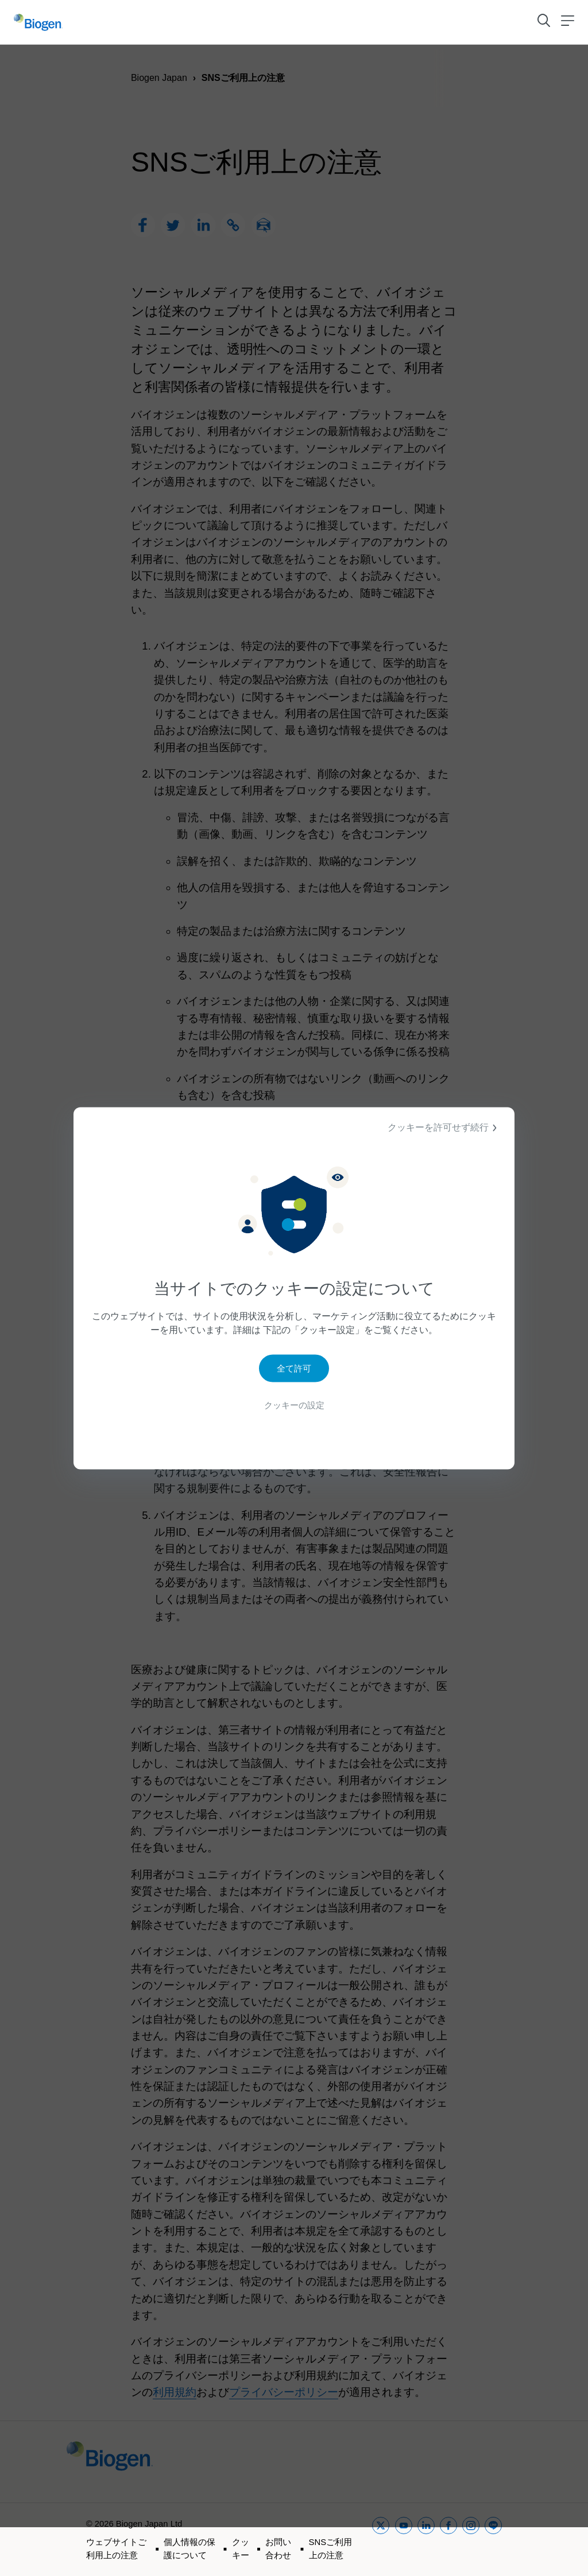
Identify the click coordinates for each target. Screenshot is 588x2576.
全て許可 (294, 1369)
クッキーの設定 (294, 1406)
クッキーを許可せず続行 (444, 1127)
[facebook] (448, 2539)
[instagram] (470, 2539)
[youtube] (403, 2539)
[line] (493, 2539)
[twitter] (380, 2539)
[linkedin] (426, 2539)
